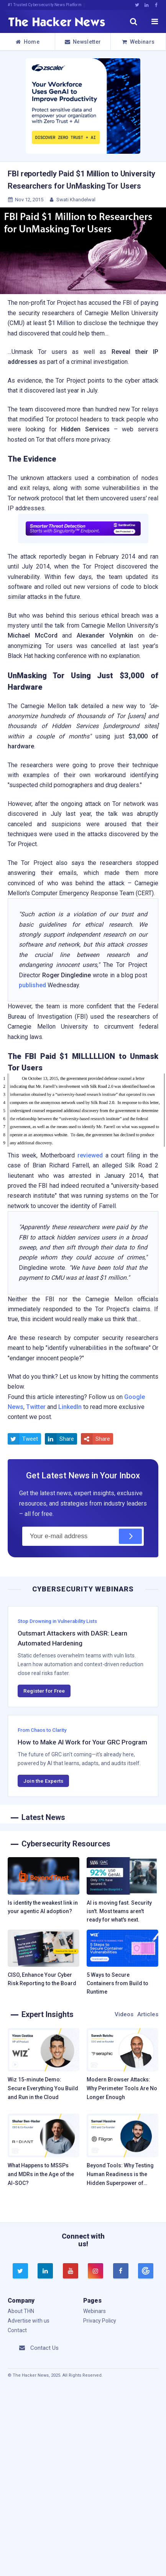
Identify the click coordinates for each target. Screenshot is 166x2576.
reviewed (90, 1155)
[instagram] (95, 2271)
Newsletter (83, 42)
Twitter (36, 1406)
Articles (147, 2014)
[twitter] (20, 2271)
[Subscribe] (130, 1536)
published (32, 985)
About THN (21, 2311)
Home (27, 42)
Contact (17, 2330)
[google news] (145, 2270)
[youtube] (70, 2271)
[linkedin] (45, 2271)
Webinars (138, 42)
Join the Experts (43, 1781)
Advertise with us (28, 2321)
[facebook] (120, 2271)
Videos (124, 2014)
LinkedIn (70, 1406)
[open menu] (154, 21)
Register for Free (44, 1691)
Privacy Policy (99, 2321)
